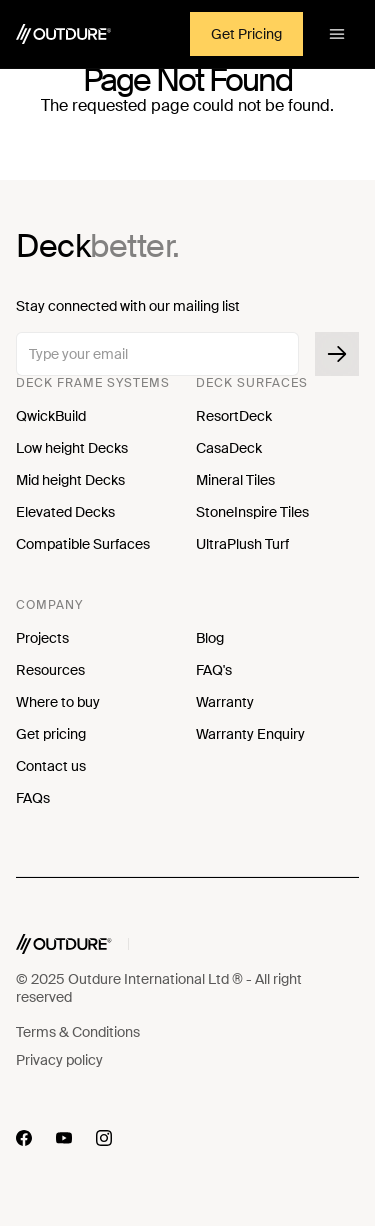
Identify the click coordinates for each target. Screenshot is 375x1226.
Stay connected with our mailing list (128, 306)
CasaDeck (229, 448)
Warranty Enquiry (250, 734)
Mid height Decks (70, 480)
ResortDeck (234, 416)
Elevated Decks (65, 512)
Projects (42, 638)
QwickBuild (51, 416)
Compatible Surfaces (83, 544)
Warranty (225, 702)
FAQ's (214, 670)
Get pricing (51, 734)
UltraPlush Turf (242, 544)
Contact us (51, 766)
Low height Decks (72, 448)
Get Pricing (246, 34)
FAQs (33, 798)
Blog (210, 638)
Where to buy (58, 702)
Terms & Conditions (78, 1032)
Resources (50, 670)
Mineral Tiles (235, 480)
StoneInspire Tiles (252, 512)
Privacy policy (59, 1060)
